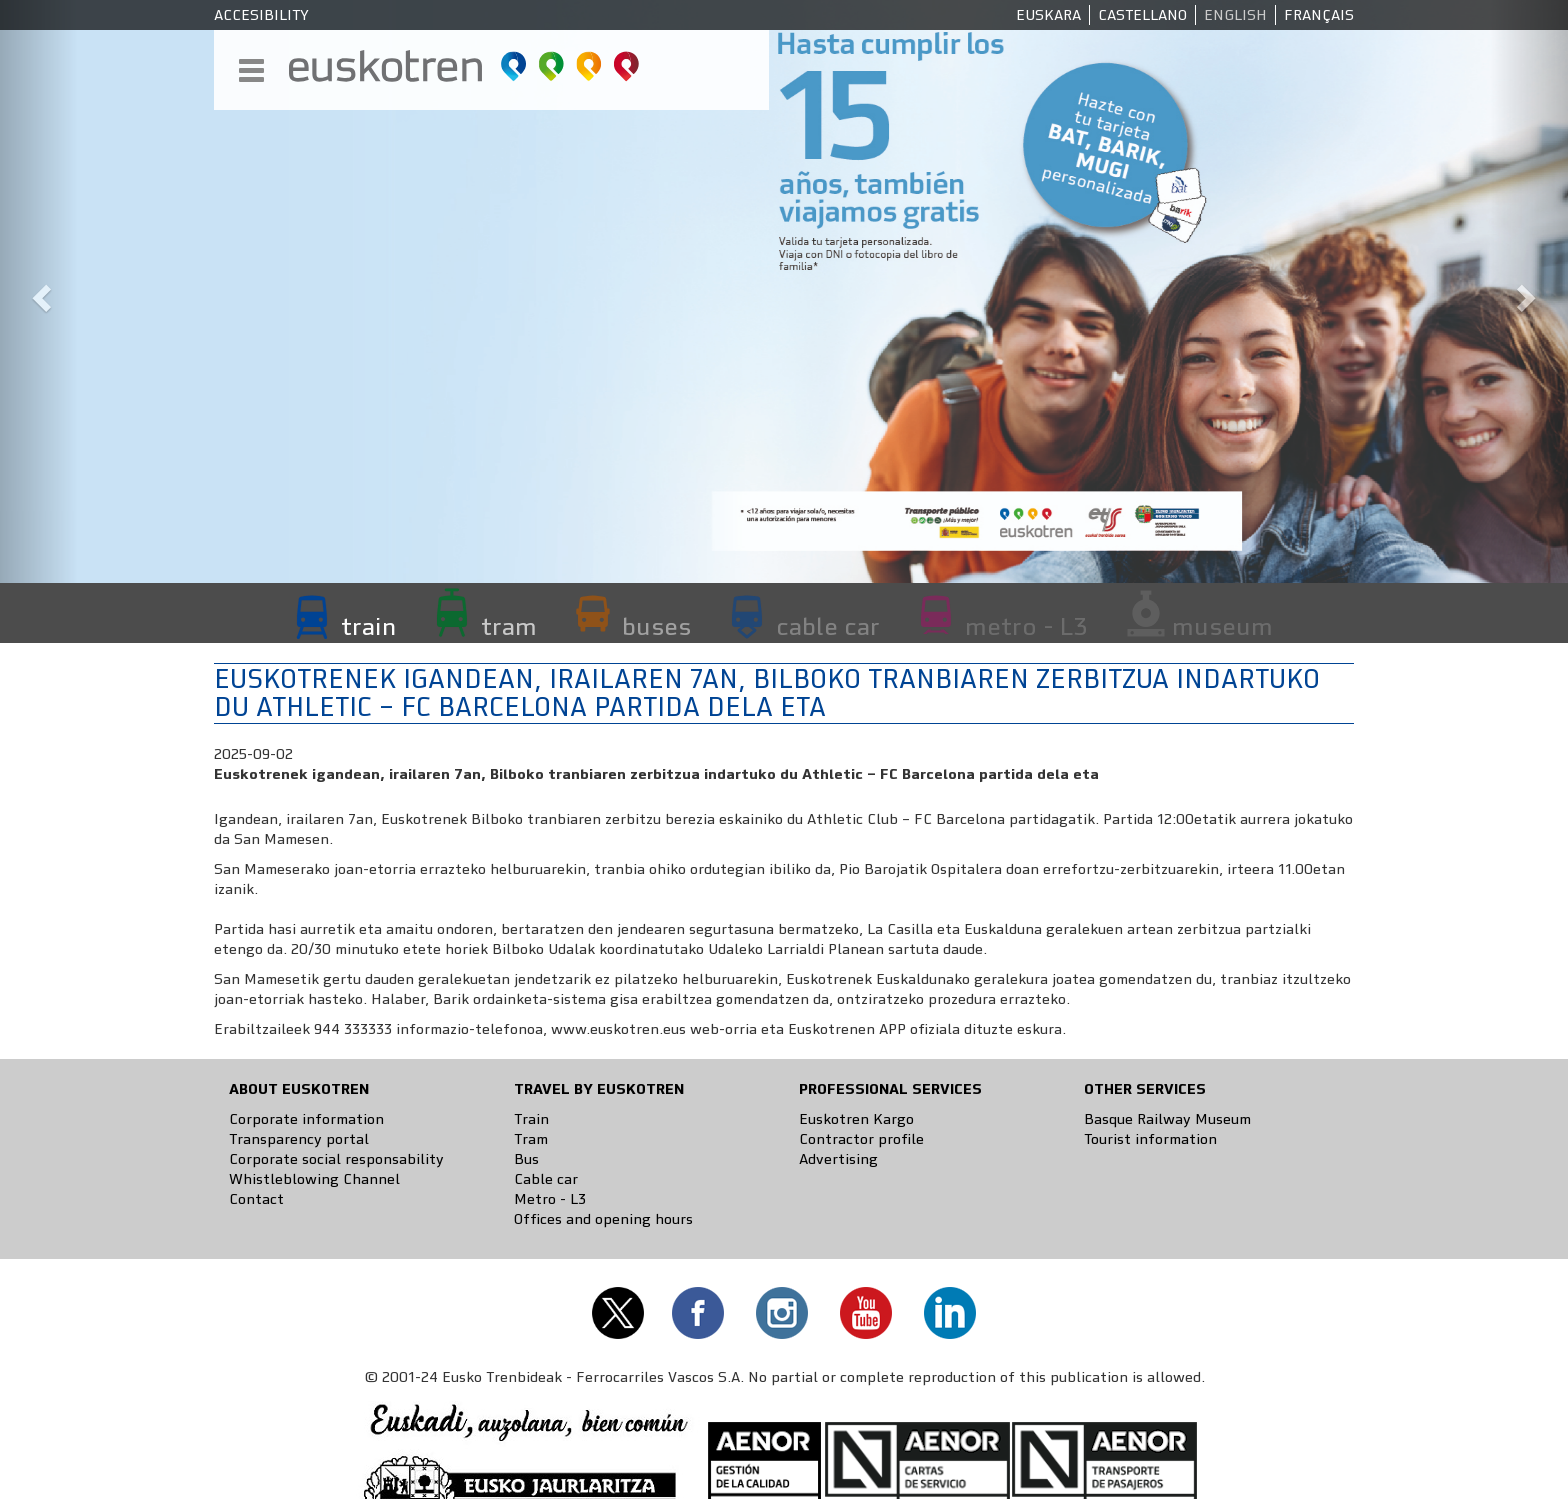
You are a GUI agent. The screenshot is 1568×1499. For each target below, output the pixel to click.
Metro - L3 (550, 1199)
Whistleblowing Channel (314, 1179)
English (1235, 15)
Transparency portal (299, 1139)
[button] (39, 291)
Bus (526, 1159)
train (368, 626)
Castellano (1142, 15)
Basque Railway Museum (1167, 1119)
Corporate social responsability (336, 1159)
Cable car (546, 1179)
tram (509, 626)
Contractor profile (861, 1139)
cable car (828, 626)
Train (531, 1119)
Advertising (838, 1159)
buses (656, 626)
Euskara (1048, 15)
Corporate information (306, 1119)
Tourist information (1150, 1139)
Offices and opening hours (603, 1219)
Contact (256, 1199)
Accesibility (261, 15)
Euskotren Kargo (856, 1119)
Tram (531, 1139)
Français (1319, 15)
